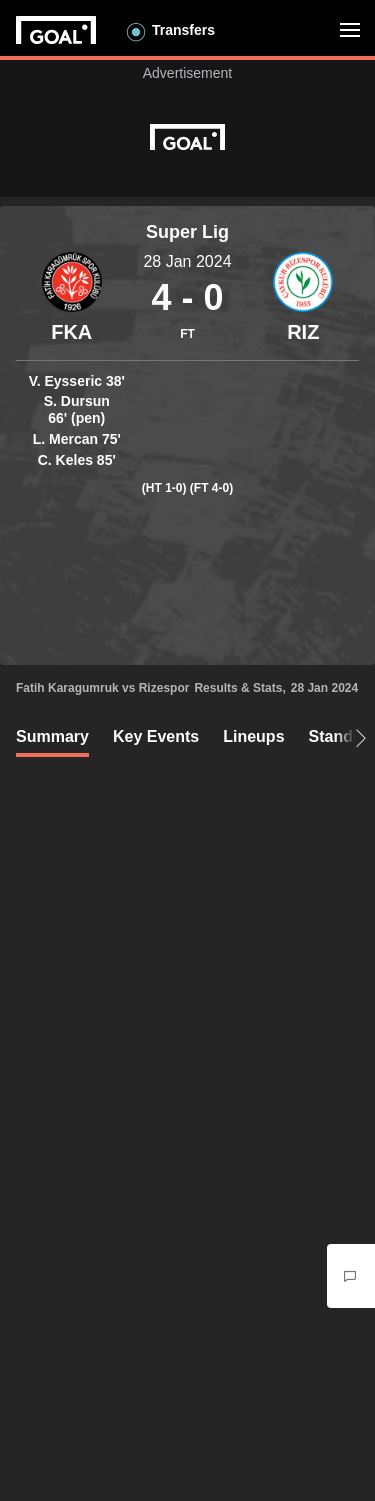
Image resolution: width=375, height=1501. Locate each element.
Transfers (183, 30)
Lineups (253, 736)
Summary (52, 736)
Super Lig (187, 232)
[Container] (72, 298)
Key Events (156, 736)
